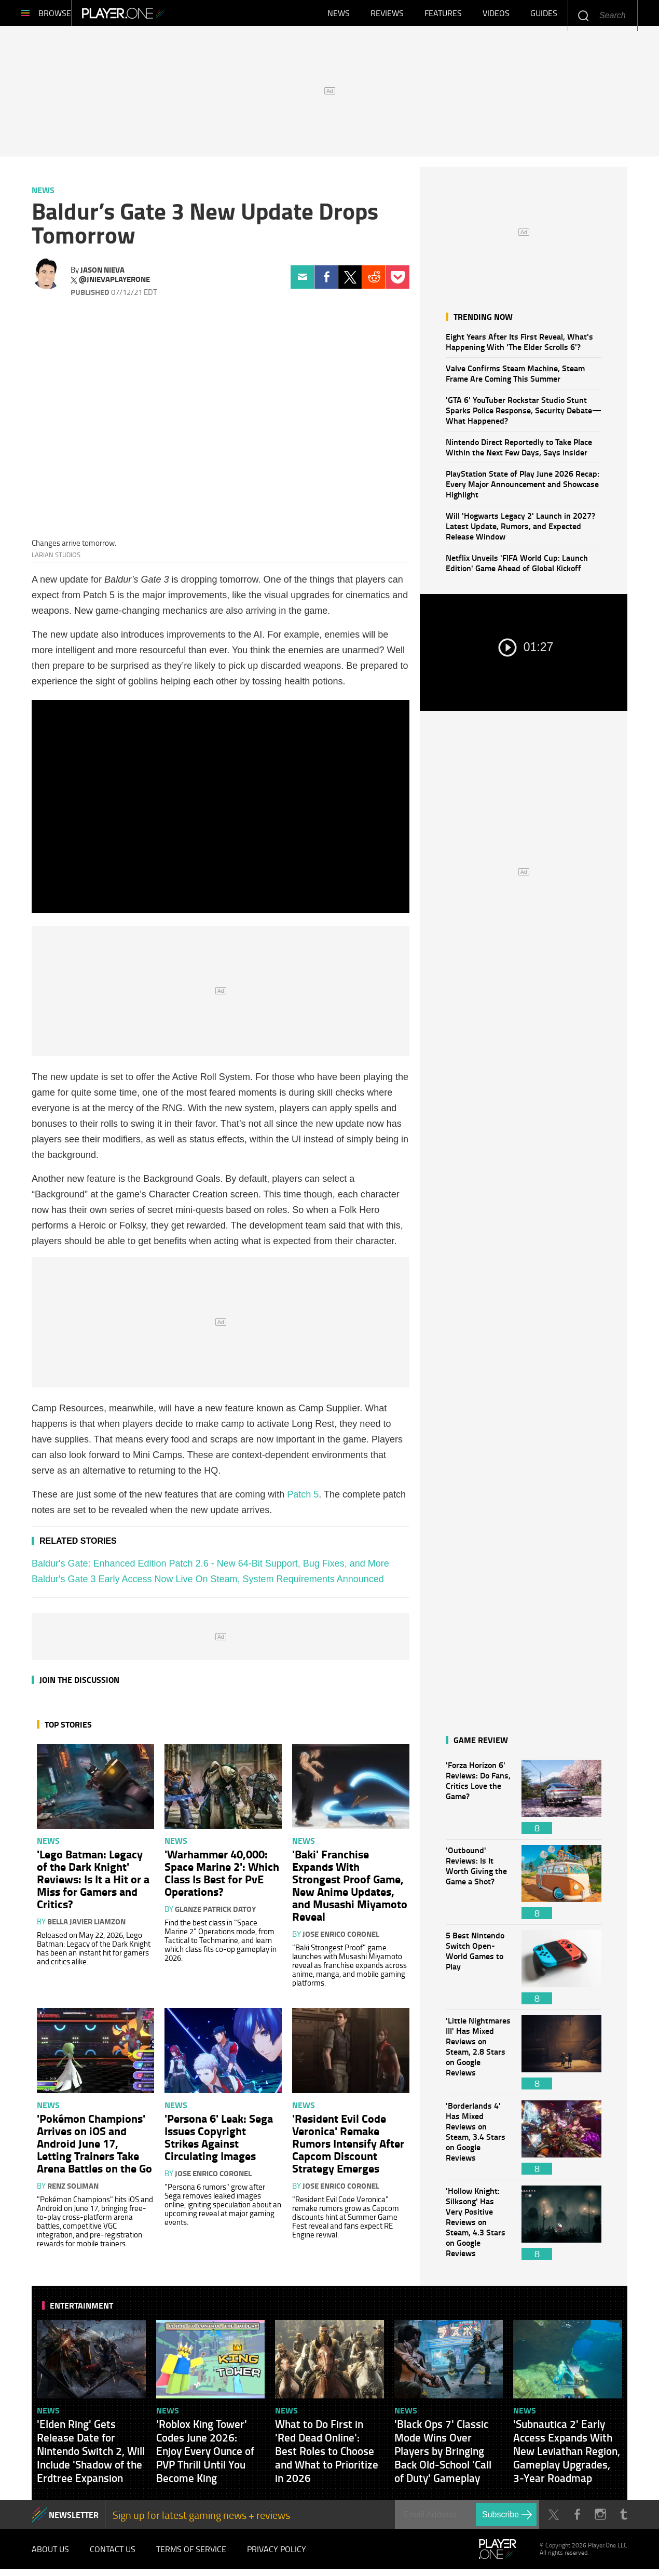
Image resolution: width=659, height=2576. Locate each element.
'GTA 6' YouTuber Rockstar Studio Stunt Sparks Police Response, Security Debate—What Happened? (523, 415)
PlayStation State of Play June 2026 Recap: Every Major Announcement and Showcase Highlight (522, 489)
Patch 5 (303, 1499)
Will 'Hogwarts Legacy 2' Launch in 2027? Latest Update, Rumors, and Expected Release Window (520, 531)
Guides (543, 15)
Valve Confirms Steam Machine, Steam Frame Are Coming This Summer (515, 378)
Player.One (158, 15)
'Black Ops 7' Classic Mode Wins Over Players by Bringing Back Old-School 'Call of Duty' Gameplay (442, 2456)
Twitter (350, 282)
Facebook (326, 282)
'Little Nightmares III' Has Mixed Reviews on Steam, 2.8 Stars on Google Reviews (478, 2057)
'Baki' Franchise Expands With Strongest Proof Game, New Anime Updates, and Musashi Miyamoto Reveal (349, 1890)
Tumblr (623, 2519)
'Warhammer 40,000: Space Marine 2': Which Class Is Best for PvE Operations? (221, 1878)
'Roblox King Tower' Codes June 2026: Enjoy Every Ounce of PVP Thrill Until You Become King (205, 2456)
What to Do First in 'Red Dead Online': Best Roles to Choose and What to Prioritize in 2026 (326, 2456)
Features (443, 15)
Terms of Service (191, 2555)
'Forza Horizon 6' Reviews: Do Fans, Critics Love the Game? (478, 1802)
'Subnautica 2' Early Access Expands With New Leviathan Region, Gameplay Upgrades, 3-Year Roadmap (566, 2456)
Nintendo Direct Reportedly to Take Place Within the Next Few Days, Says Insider (519, 452)
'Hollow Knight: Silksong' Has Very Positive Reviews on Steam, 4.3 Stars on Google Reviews (478, 2228)
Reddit (374, 282)
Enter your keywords (583, 15)
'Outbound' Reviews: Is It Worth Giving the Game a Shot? (478, 1887)
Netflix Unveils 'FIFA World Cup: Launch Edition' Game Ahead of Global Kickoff (517, 568)
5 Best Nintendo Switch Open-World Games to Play (478, 1972)
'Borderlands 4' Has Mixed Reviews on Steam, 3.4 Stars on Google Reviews (478, 2143)
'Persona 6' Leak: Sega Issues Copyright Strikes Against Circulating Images (218, 2142)
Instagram (600, 2519)
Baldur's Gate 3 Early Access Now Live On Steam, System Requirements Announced (208, 1584)
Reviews (387, 15)
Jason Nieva (102, 274)
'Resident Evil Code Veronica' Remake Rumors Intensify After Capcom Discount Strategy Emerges (348, 2148)
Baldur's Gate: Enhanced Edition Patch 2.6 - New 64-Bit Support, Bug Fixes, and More (210, 1568)
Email (302, 282)
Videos (496, 15)
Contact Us (112, 2555)
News (338, 15)
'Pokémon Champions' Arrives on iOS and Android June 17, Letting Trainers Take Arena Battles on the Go (94, 2148)
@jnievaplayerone (114, 284)
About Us (50, 2555)
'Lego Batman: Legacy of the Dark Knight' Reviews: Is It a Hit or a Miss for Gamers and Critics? (93, 1884)
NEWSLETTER (74, 2520)
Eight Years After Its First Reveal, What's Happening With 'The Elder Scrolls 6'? (519, 346)
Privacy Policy (276, 2555)
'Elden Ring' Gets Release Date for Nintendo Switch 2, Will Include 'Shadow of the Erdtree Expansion (91, 2456)
